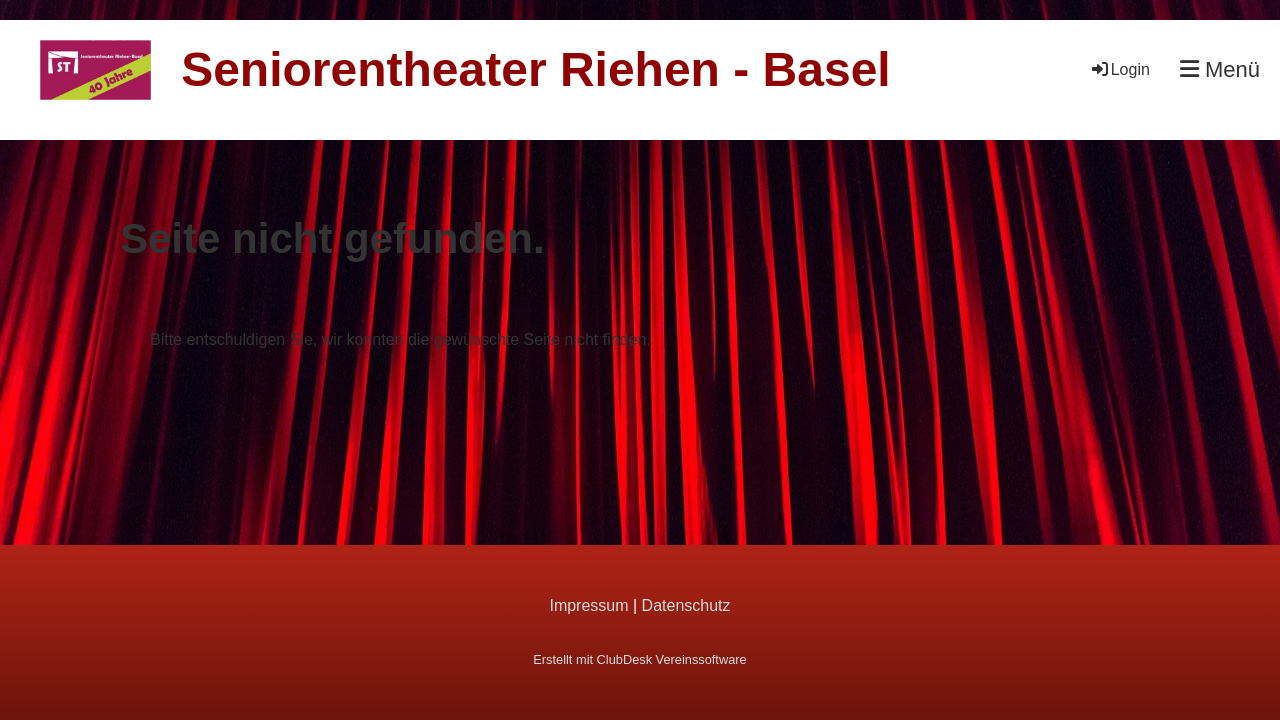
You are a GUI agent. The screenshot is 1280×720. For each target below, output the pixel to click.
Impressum (588, 605)
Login (1119, 69)
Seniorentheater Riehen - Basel (536, 69)
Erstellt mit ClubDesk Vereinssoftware (639, 659)
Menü (1220, 69)
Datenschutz (686, 605)
